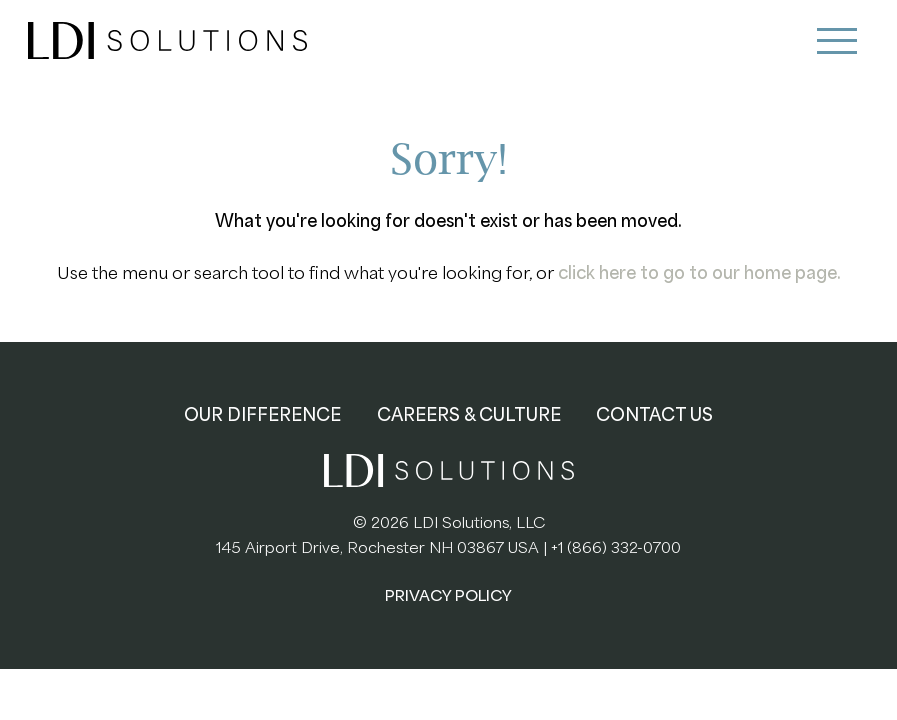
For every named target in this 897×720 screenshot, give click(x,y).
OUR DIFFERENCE (262, 415)
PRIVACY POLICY (448, 596)
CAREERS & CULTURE (469, 415)
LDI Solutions (168, 40)
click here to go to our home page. (699, 273)
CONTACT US (654, 415)
